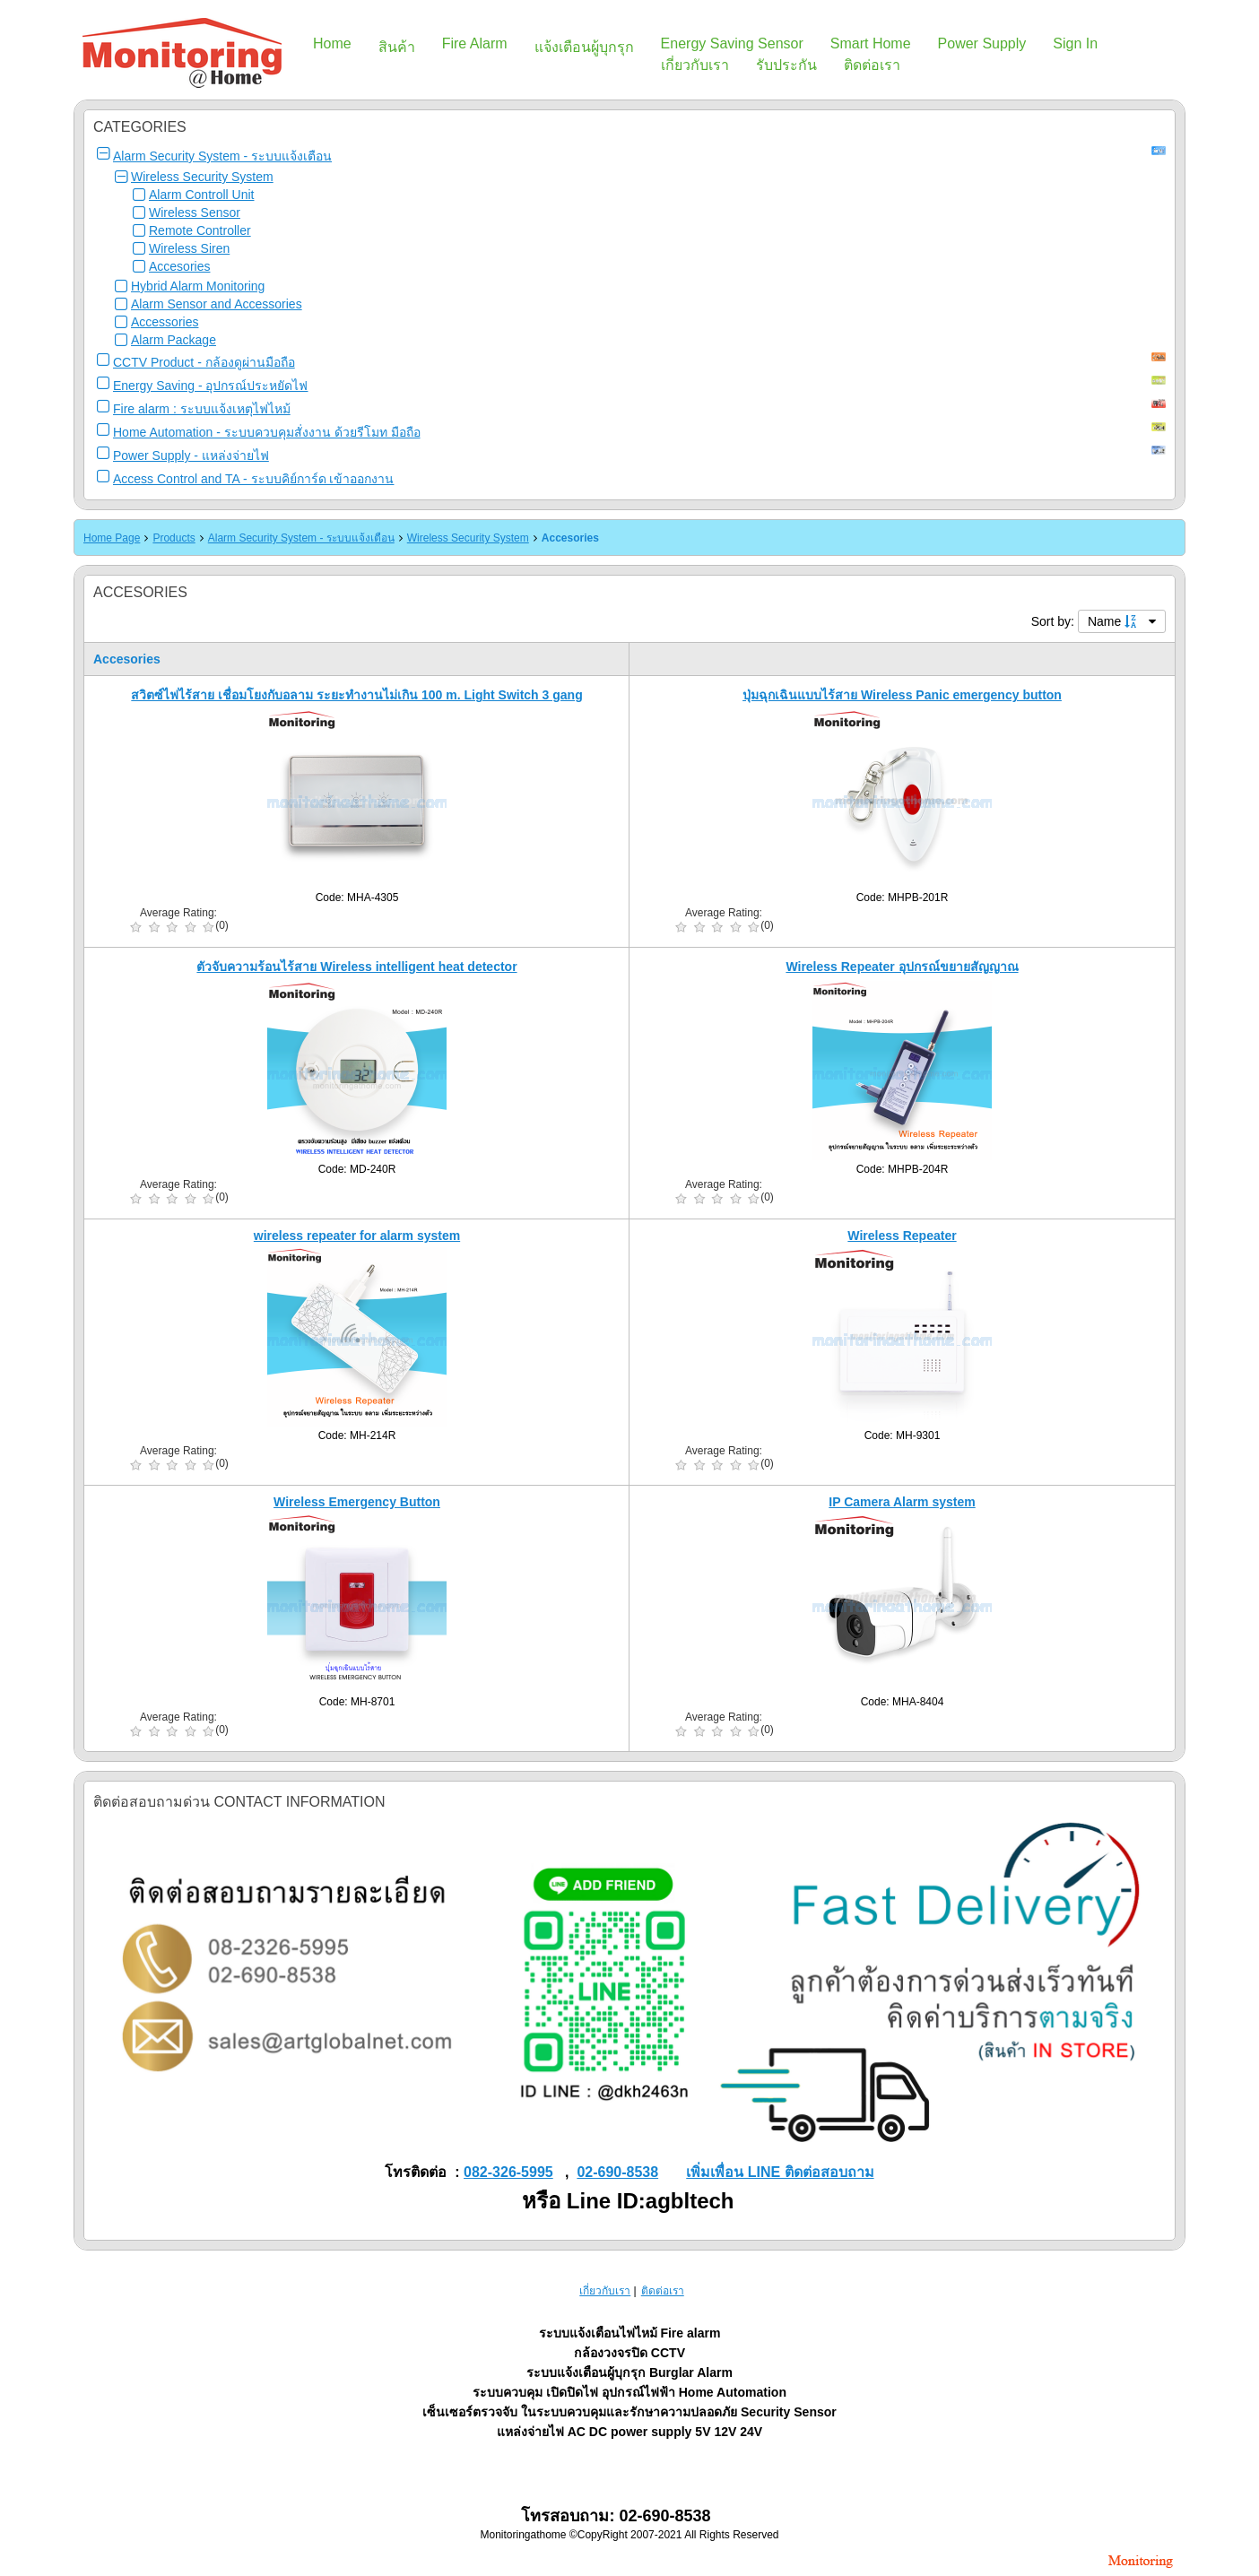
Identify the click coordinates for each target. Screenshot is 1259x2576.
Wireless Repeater (901, 1235)
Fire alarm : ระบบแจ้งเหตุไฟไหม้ (202, 409)
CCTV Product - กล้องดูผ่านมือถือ (204, 362)
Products (173, 538)
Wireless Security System (202, 176)
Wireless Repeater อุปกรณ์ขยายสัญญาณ (902, 966)
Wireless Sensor (194, 212)
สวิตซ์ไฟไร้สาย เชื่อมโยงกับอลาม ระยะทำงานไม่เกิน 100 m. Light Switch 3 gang (356, 695)
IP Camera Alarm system (902, 1502)
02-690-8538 (617, 2172)
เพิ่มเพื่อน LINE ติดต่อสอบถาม (779, 2172)
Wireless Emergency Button (357, 1502)
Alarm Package (173, 340)
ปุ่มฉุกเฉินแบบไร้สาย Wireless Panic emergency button (902, 695)
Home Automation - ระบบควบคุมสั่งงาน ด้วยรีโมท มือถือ (267, 432)
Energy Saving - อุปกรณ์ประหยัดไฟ (210, 385)
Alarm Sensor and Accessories (216, 304)
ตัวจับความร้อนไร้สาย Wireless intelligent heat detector (356, 966)
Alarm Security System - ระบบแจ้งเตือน (222, 156)
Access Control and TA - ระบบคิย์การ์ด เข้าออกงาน (253, 479)
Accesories (179, 266)
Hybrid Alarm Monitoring (198, 286)
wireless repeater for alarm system (357, 1235)
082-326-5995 (508, 2172)
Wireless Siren (189, 248)
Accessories (164, 322)
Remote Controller (200, 230)
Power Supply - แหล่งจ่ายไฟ (191, 455)
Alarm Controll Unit (201, 194)
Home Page (111, 538)
